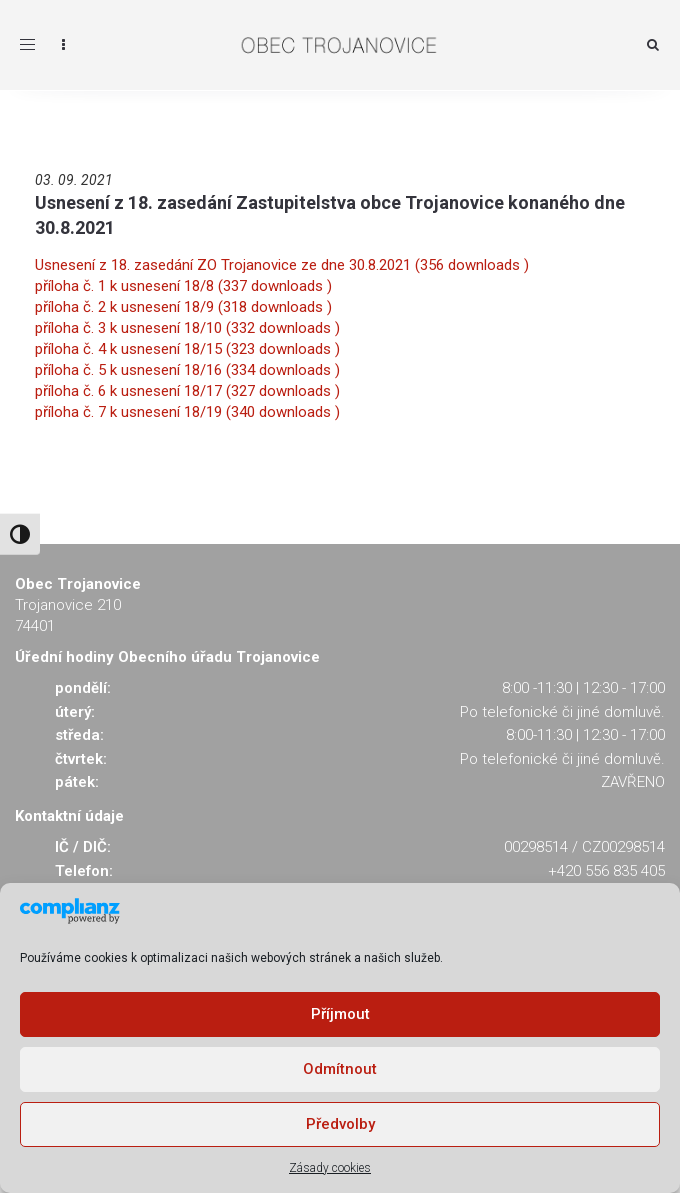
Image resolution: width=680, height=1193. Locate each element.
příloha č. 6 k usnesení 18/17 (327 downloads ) (187, 391)
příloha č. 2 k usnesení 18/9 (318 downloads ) (183, 307)
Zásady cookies (330, 1168)
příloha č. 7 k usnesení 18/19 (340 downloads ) (187, 412)
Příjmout (340, 1014)
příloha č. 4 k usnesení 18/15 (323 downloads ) (187, 349)
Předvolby (340, 1124)
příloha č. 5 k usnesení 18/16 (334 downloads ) (187, 370)
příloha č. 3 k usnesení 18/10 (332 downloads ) (187, 328)
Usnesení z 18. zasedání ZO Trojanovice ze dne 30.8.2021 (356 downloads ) (282, 265)
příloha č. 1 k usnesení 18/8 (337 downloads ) (183, 286)
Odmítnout (340, 1069)
